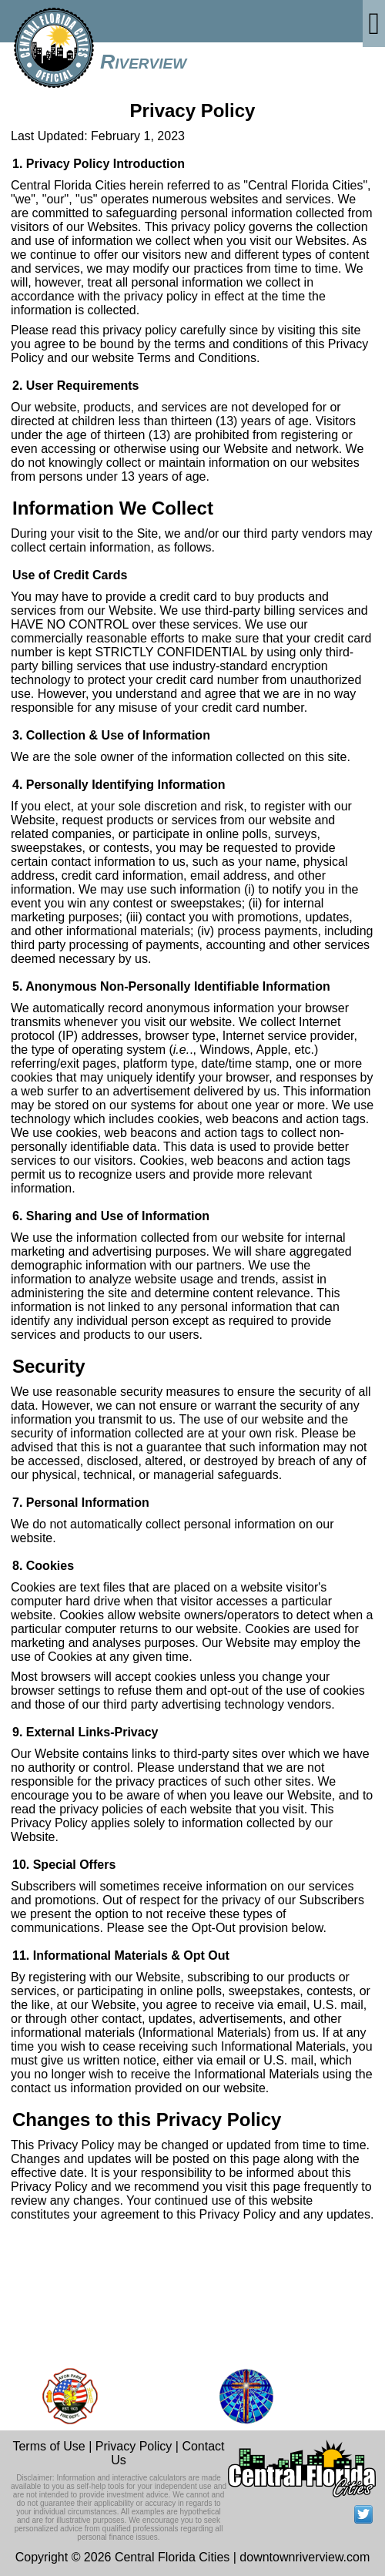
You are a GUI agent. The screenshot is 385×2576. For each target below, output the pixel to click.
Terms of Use (48, 2446)
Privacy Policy (133, 2446)
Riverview (143, 61)
